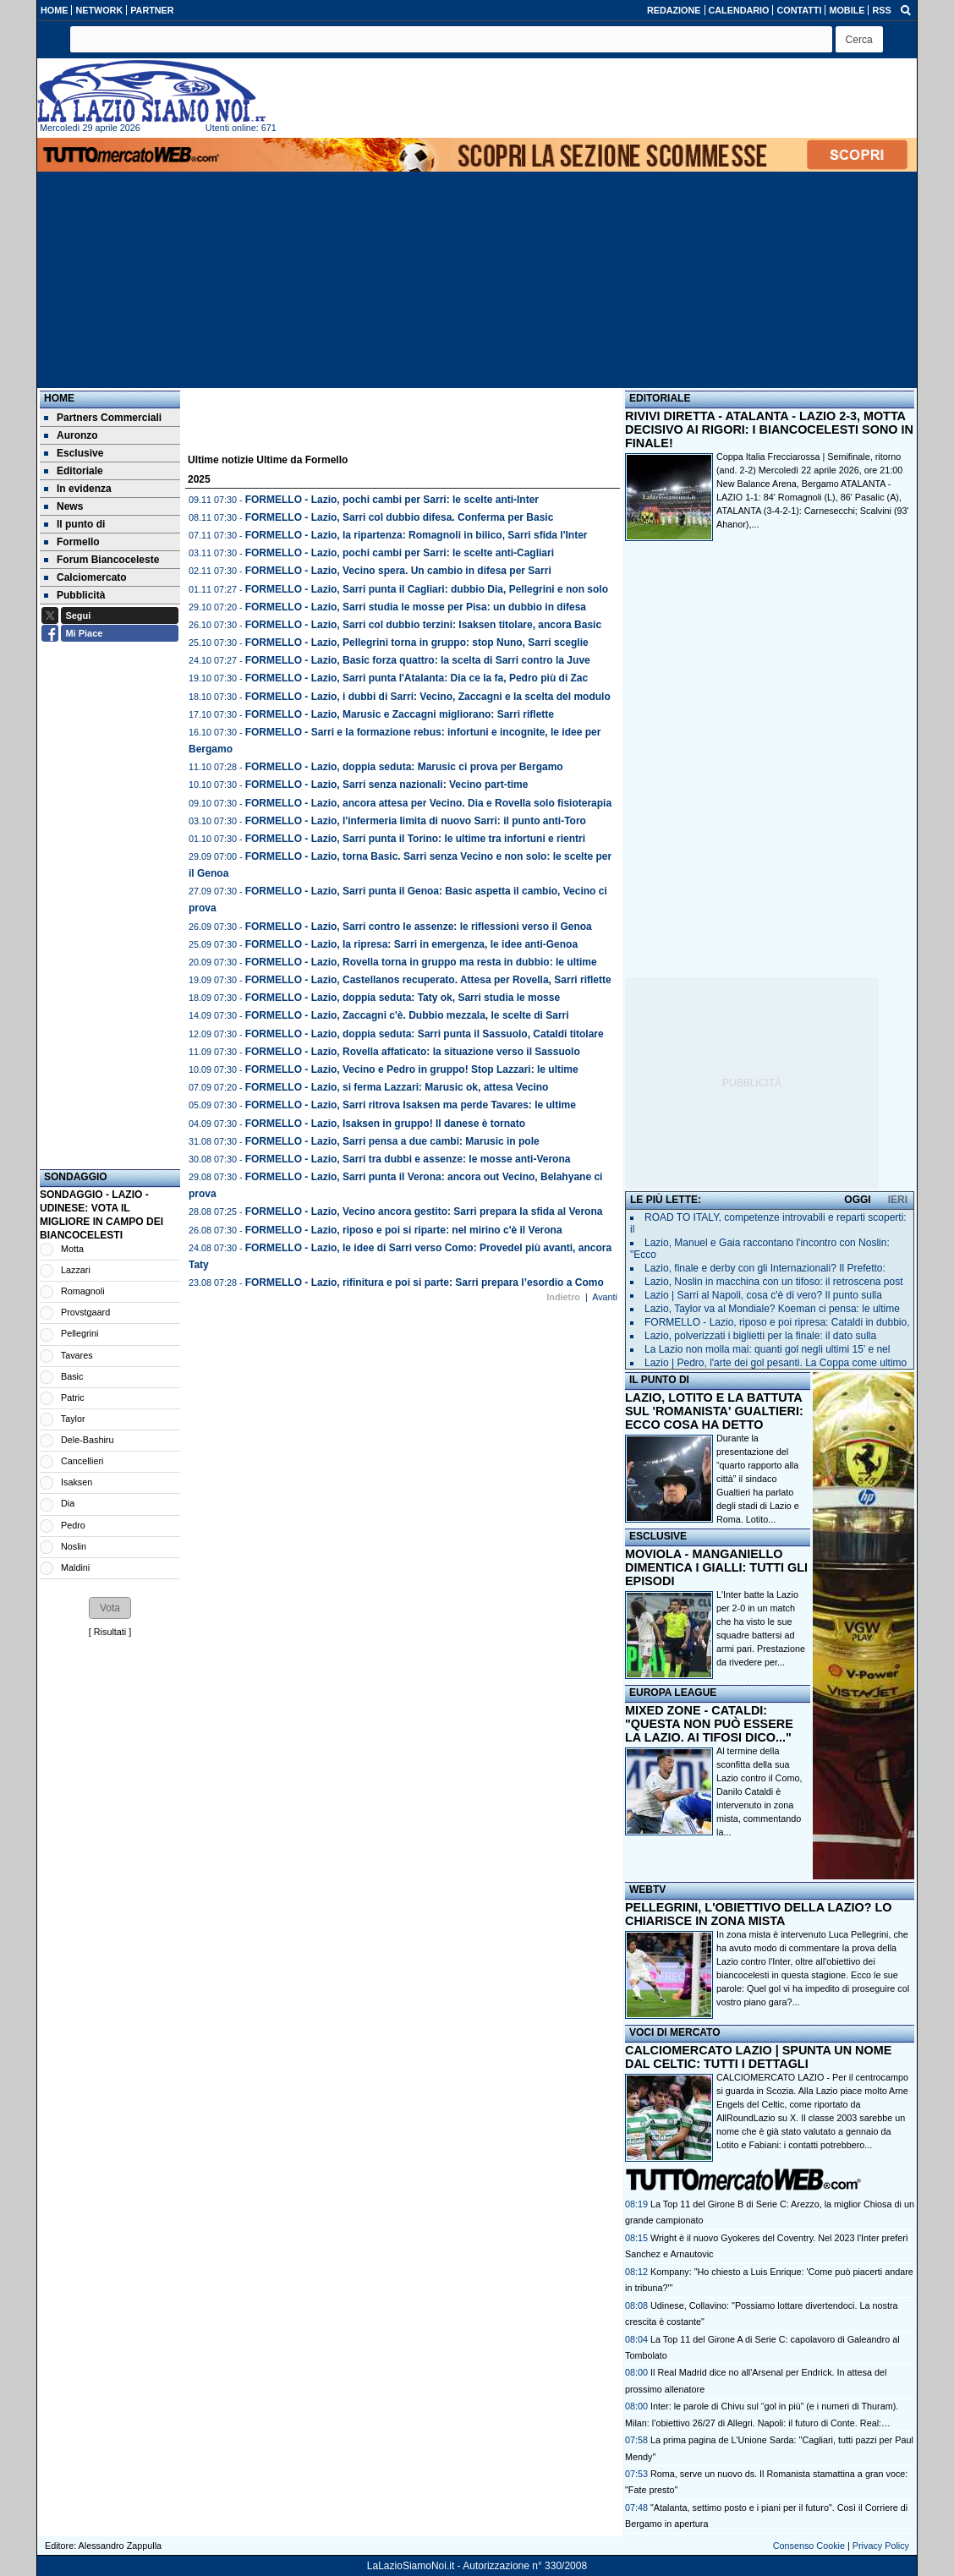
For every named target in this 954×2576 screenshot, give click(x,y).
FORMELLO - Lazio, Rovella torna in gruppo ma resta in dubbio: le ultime (421, 962)
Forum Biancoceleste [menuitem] (101, 560)
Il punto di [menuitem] (74, 524)
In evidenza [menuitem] (78, 489)
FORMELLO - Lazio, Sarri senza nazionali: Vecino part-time (387, 784)
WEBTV (647, 1889)
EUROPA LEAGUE (672, 1692)
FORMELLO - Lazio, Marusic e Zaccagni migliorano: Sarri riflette (399, 714)
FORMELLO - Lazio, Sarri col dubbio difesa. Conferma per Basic (399, 517)
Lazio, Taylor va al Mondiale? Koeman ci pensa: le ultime (772, 1309)
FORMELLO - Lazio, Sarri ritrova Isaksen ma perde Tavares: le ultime (410, 1105)
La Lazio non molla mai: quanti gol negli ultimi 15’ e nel (767, 1349)
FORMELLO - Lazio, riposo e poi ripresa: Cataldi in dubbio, (776, 1322)
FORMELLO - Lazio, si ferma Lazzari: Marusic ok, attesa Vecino (397, 1087)
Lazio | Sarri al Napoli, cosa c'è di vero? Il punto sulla (763, 1295)
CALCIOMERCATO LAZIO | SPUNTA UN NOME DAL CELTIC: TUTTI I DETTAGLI (758, 2056)
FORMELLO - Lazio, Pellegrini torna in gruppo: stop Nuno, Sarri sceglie (417, 642)
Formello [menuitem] (72, 542)
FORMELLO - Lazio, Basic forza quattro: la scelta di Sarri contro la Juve (417, 660)
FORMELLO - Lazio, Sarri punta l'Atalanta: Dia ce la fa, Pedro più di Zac (417, 678)
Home (59, 398)
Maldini (75, 1567)
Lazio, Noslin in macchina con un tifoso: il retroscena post (773, 1282)
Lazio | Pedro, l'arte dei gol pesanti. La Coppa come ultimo (775, 1363)
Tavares (77, 1355)
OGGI (857, 1200)
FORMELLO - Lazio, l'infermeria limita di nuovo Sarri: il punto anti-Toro (415, 821)
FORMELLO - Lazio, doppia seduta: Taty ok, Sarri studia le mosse (403, 998)
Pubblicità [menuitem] (74, 595)
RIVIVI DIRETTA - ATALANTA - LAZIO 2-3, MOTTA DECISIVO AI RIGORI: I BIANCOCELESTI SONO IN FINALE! (769, 429)
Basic (72, 1376)
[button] (859, 39)
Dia (67, 1503)
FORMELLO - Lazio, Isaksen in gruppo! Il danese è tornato (385, 1123)
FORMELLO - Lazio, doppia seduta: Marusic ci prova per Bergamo (404, 767)
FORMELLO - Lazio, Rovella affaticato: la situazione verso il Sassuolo (412, 1052)
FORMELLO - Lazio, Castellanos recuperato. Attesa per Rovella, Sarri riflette (428, 980)
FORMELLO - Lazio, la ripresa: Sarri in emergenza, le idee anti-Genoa (411, 944)
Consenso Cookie (809, 2545)
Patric (73, 1397)
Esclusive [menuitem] (73, 453)
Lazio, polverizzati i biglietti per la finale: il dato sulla (760, 1336)
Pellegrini (79, 1333)
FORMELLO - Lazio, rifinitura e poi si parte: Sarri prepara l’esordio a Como (424, 1282)
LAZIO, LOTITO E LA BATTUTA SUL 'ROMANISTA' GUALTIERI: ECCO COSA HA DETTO (714, 1411)
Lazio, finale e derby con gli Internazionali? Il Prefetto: (764, 1268)
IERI (897, 1200)
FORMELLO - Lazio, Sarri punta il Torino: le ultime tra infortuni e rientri (415, 839)
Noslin (73, 1546)
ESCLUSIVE (658, 1536)
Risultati (110, 1632)
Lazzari (75, 1270)
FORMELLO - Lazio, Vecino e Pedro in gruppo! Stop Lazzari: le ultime (411, 1069)
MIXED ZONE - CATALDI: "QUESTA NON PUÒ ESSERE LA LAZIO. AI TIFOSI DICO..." (709, 1724)
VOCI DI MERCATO (675, 2032)
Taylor (73, 1419)
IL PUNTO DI (659, 1380)
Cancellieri (82, 1461)
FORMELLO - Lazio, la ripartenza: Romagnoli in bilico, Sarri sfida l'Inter (416, 535)
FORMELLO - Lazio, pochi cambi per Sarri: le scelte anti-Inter (392, 500)
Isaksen (76, 1482)
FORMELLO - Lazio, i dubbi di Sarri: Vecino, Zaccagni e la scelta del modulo (428, 697)
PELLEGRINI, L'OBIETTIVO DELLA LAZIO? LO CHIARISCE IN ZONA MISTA (758, 1914)
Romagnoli (83, 1291)
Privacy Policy (881, 2545)
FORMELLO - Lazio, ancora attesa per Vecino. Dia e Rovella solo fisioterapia (428, 803)
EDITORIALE (659, 398)
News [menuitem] (63, 506)
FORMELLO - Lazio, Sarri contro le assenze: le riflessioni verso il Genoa (418, 927)
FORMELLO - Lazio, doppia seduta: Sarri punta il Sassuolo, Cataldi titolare (424, 1034)
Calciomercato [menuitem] (85, 577)
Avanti (604, 1297)
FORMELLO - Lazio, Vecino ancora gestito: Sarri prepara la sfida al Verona (424, 1211)
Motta (72, 1249)
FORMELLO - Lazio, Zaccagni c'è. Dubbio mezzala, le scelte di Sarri (407, 1015)
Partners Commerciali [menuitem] (103, 418)
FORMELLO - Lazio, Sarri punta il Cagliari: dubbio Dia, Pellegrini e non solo (426, 589)
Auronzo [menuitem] (71, 435)
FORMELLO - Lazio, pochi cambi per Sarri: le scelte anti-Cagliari (399, 553)
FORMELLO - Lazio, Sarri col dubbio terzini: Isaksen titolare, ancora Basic (423, 625)
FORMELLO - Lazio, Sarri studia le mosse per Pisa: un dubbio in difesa (415, 607)
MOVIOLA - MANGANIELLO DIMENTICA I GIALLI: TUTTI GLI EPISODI (716, 1567)
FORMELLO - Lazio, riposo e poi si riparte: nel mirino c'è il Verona (403, 1230)
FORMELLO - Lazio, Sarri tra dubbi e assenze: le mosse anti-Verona (408, 1159)
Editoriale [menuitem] (73, 471)
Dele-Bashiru (87, 1440)
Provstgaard (85, 1312)
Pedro (73, 1525)
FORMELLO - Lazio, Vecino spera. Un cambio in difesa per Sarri (398, 571)
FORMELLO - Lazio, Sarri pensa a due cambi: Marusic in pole (392, 1141)
